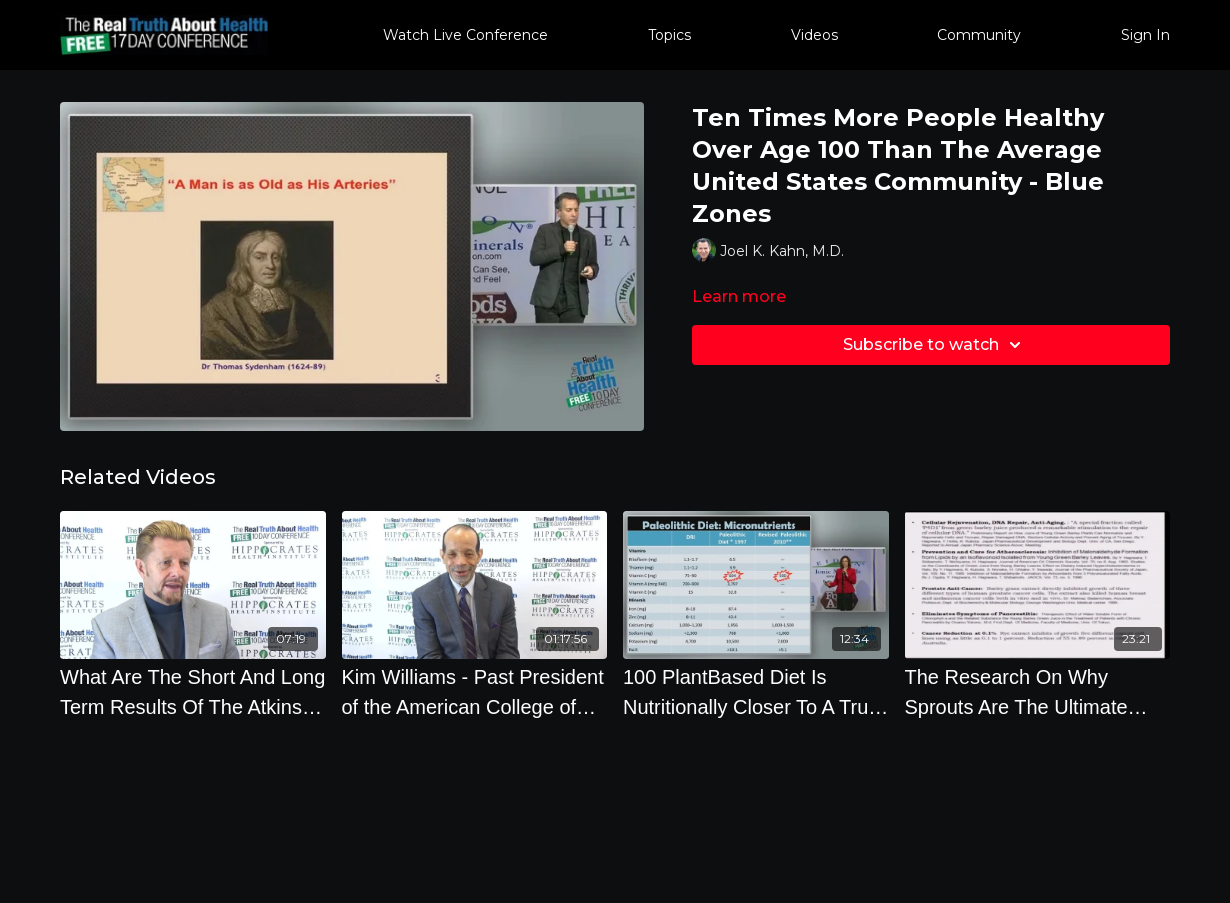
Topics (669, 35)
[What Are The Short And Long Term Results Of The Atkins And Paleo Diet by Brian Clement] (193, 692)
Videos (814, 35)
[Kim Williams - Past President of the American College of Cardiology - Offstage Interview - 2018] (475, 692)
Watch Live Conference (465, 35)
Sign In (1145, 35)
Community (979, 35)
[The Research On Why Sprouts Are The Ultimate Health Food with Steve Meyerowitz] (1038, 692)
